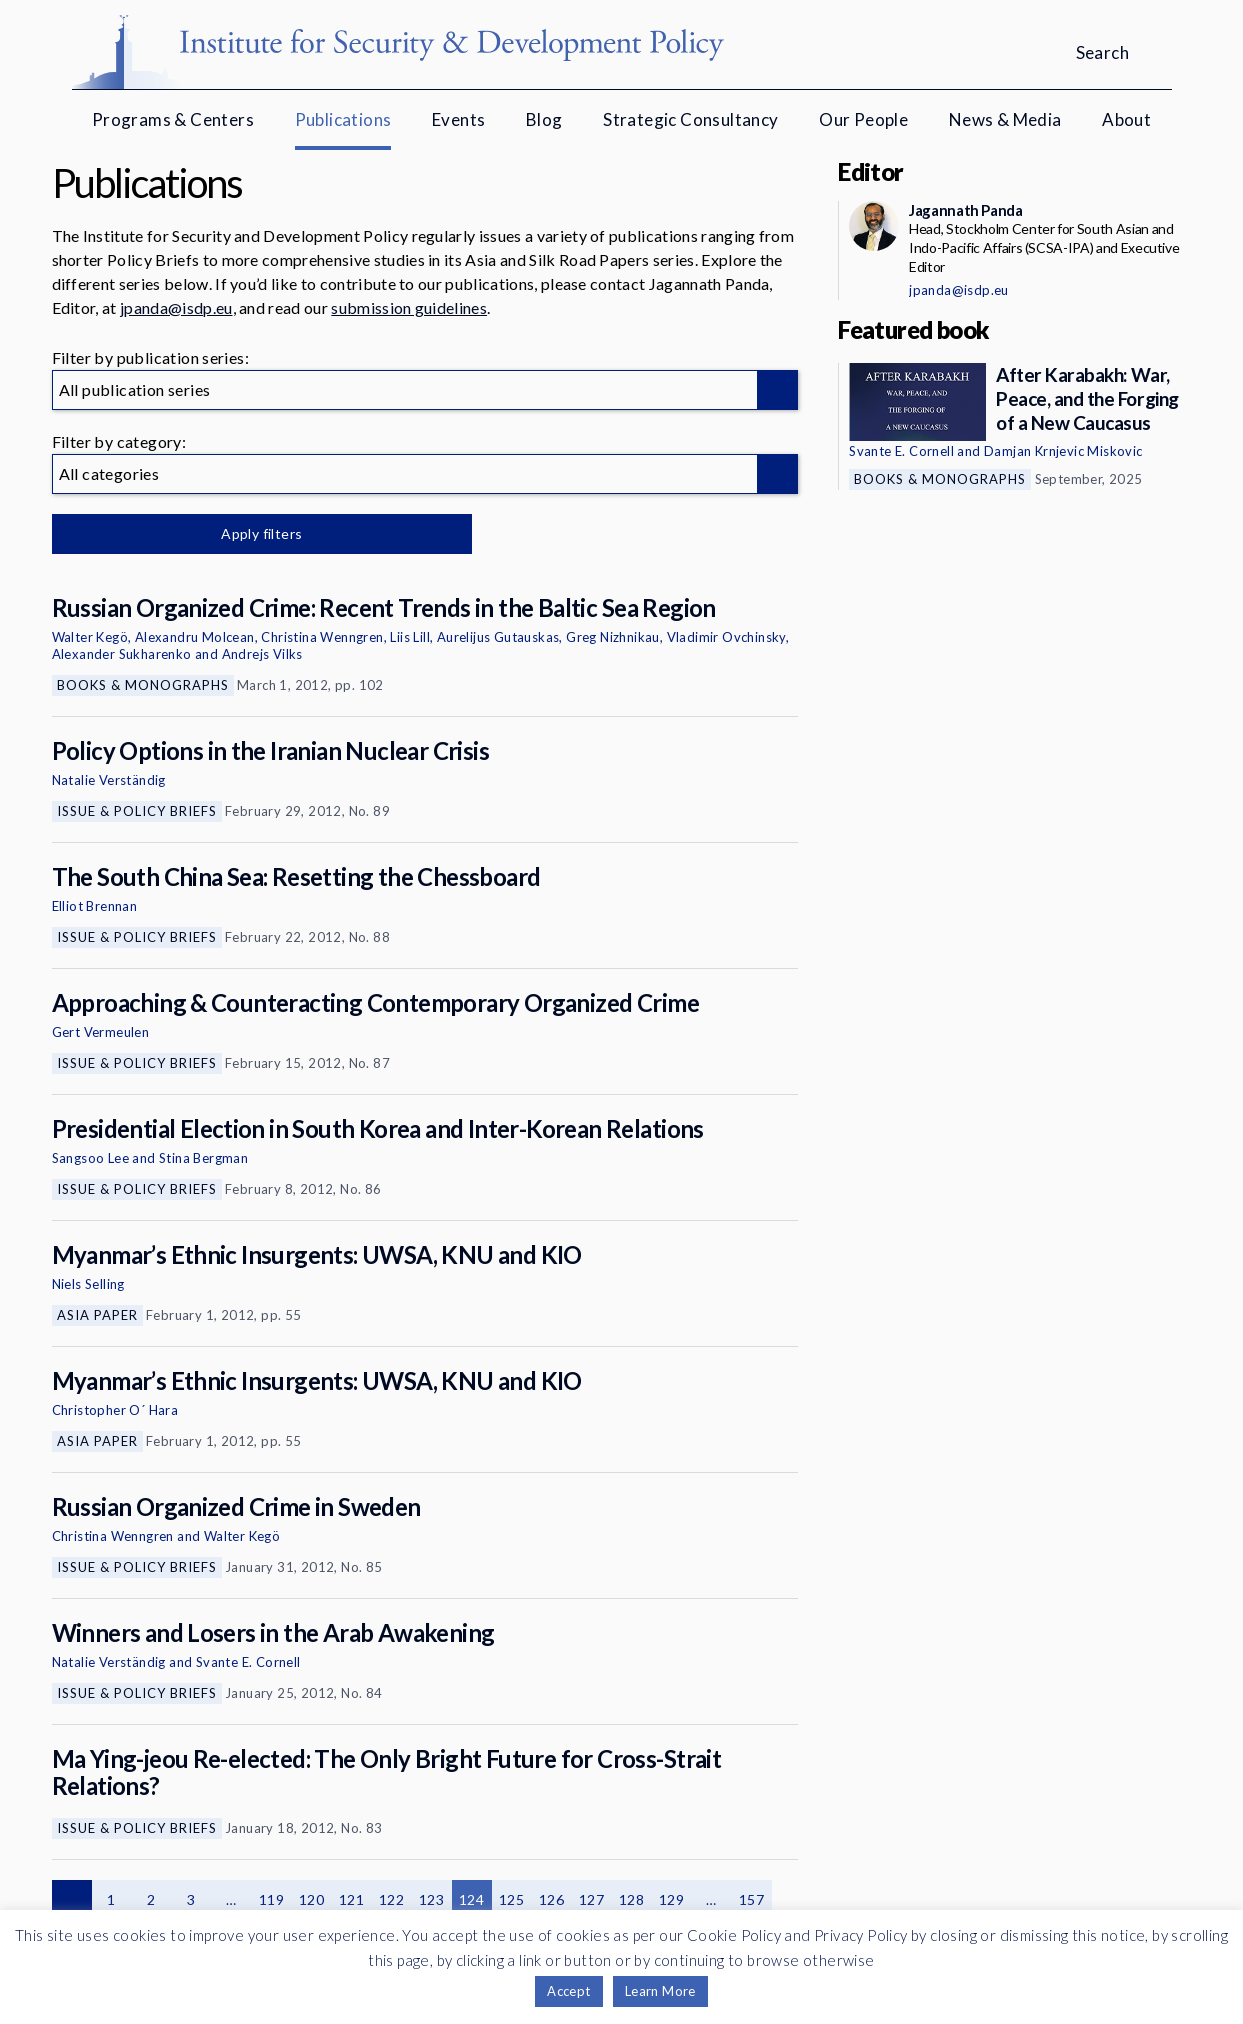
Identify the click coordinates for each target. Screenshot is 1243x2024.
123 (431, 1899)
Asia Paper (97, 1315)
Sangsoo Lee (90, 1158)
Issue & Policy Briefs (137, 811)
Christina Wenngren (322, 637)
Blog (544, 119)
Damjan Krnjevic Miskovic (1063, 451)
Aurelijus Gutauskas (498, 637)
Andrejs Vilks (262, 654)
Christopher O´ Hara (115, 1410)
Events (458, 119)
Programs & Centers (173, 119)
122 (391, 1899)
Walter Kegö (90, 637)
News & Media (1005, 119)
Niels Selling (88, 1284)
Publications (343, 119)
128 (631, 1899)
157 (751, 1899)
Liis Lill (410, 637)
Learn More (660, 1991)
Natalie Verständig (109, 780)
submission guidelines (409, 307)
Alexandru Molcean (195, 637)
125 (511, 1899)
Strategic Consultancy (690, 119)
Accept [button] (568, 1991)
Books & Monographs (143, 685)
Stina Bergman (203, 1158)
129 (671, 1899)
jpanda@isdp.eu (176, 307)
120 (311, 1899)
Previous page (72, 1900)
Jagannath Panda (965, 210)
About (1126, 119)
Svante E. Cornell (248, 1662)
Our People (863, 119)
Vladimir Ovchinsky (726, 637)
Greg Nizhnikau (613, 637)
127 (591, 1899)
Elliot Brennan (95, 906)
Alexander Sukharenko (122, 654)
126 (551, 1899)
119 (271, 1899)
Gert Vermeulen (101, 1032)
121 (351, 1899)
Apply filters (261, 533)
